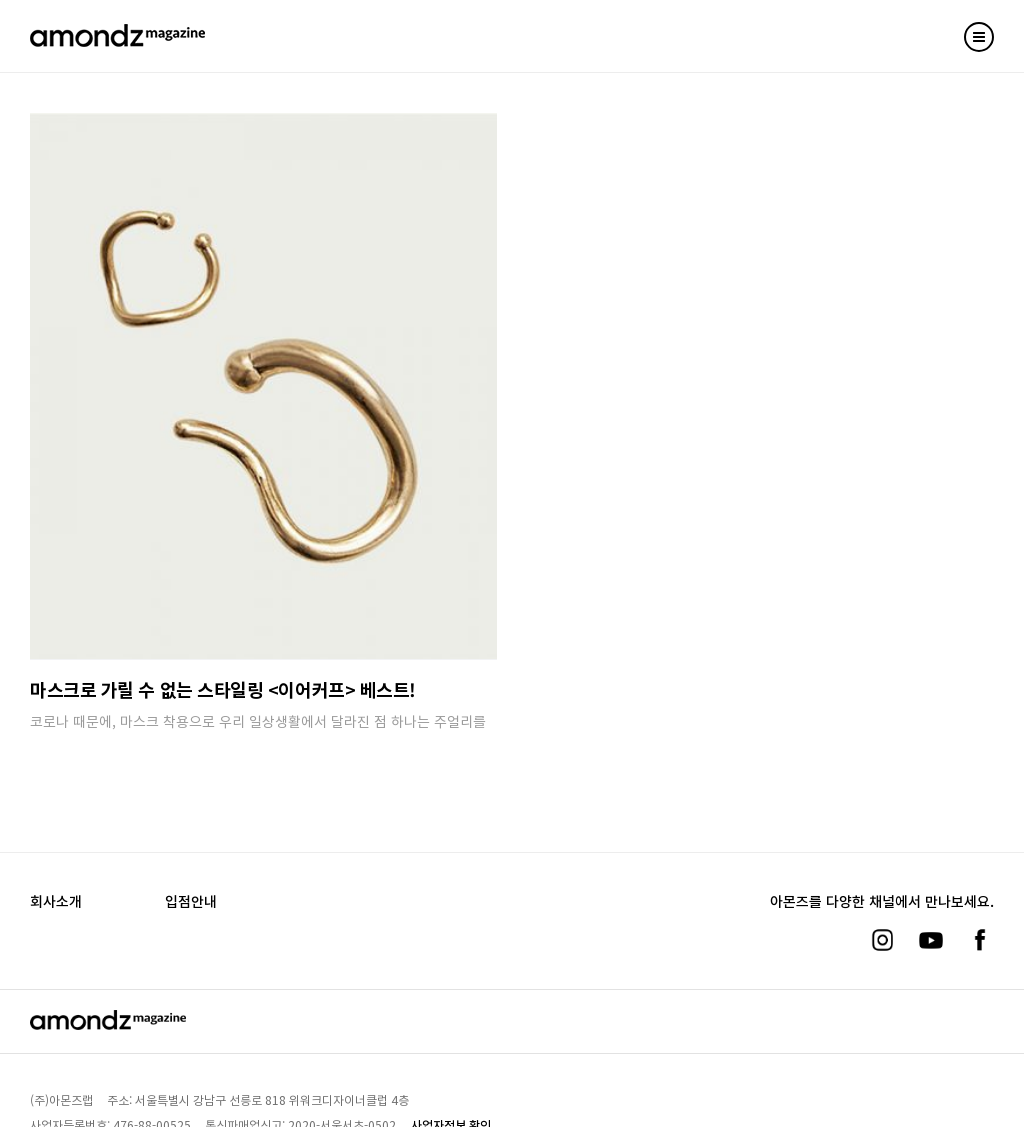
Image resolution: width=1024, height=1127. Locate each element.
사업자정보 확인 (451, 1102)
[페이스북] (980, 918)
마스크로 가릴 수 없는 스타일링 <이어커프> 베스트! (223, 689)
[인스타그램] (882, 918)
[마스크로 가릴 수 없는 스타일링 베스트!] (263, 386)
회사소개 (56, 879)
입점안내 (191, 879)
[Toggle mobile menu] (979, 37)
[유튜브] (931, 918)
